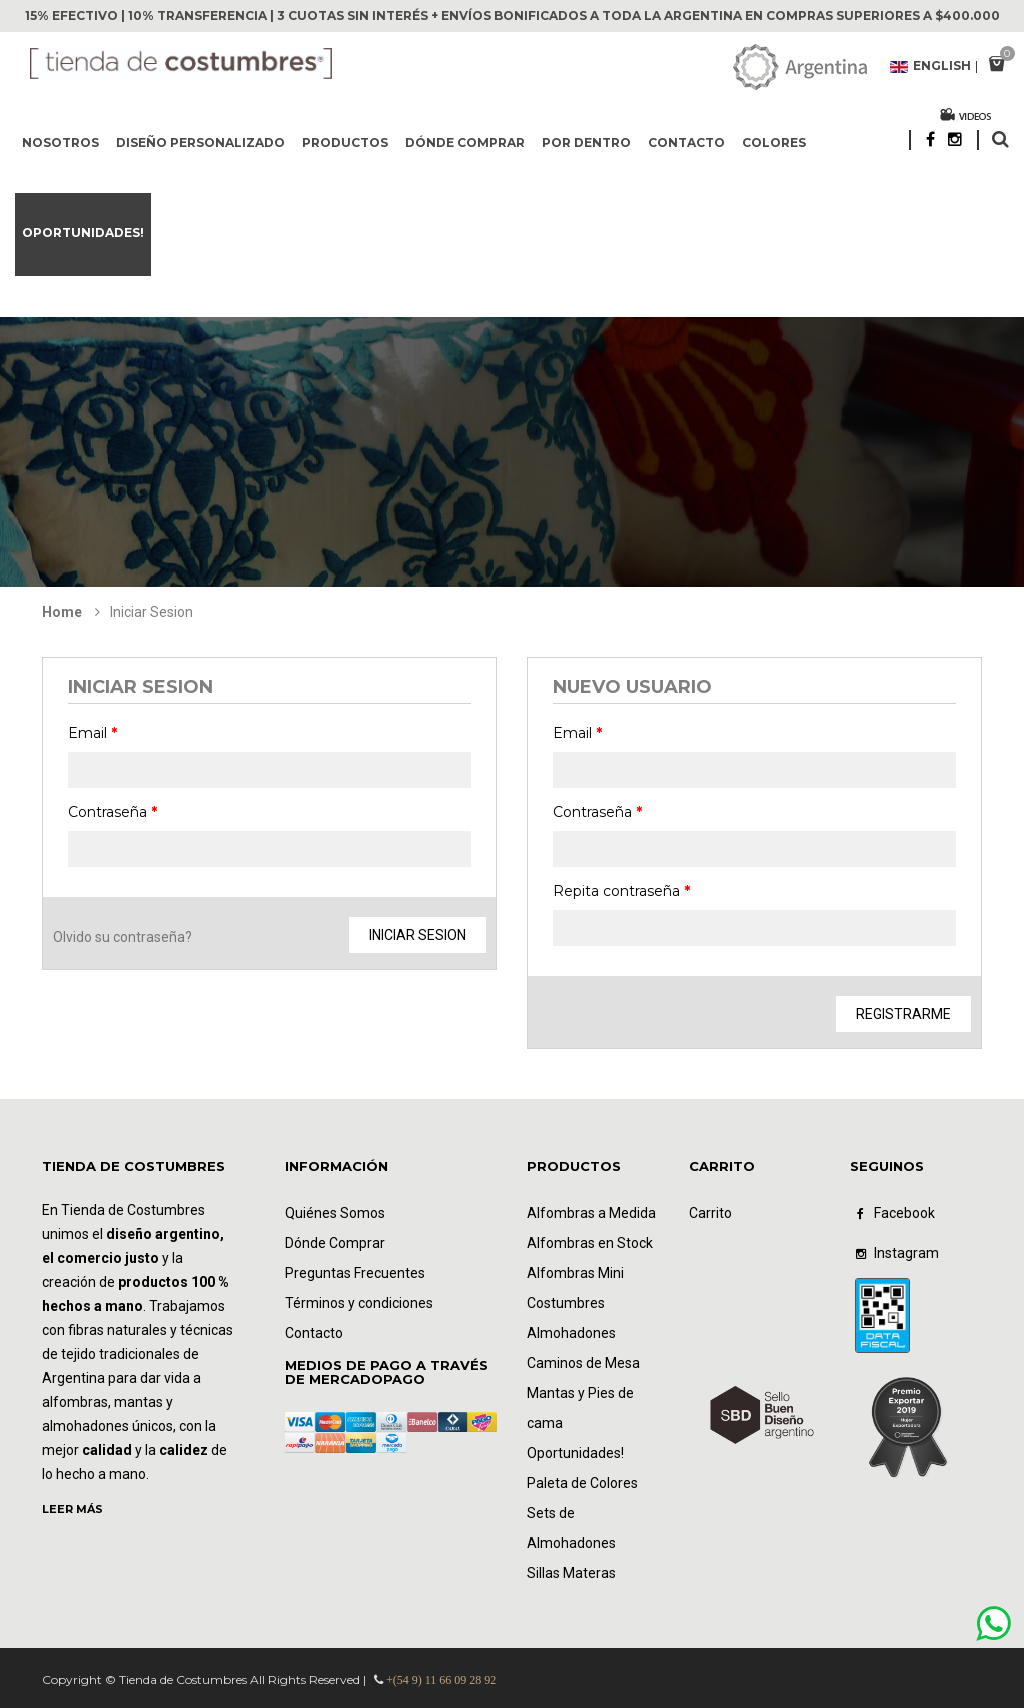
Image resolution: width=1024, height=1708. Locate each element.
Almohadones (571, 1333)
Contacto (686, 142)
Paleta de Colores (582, 1483)
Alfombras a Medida (591, 1213)
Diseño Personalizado (200, 142)
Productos (345, 142)
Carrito (710, 1213)
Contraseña (112, 812)
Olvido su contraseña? (122, 937)
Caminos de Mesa (583, 1363)
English (930, 67)
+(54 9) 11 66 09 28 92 (441, 1680)
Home (62, 612)
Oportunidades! (83, 232)
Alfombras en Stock (590, 1243)
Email (92, 733)
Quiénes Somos (335, 1213)
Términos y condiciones (359, 1303)
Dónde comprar (465, 142)
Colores (774, 142)
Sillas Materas (571, 1573)
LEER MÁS (72, 1509)
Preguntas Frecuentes (355, 1273)
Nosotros (60, 142)
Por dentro (586, 142)
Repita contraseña (621, 891)
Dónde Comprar (335, 1243)
